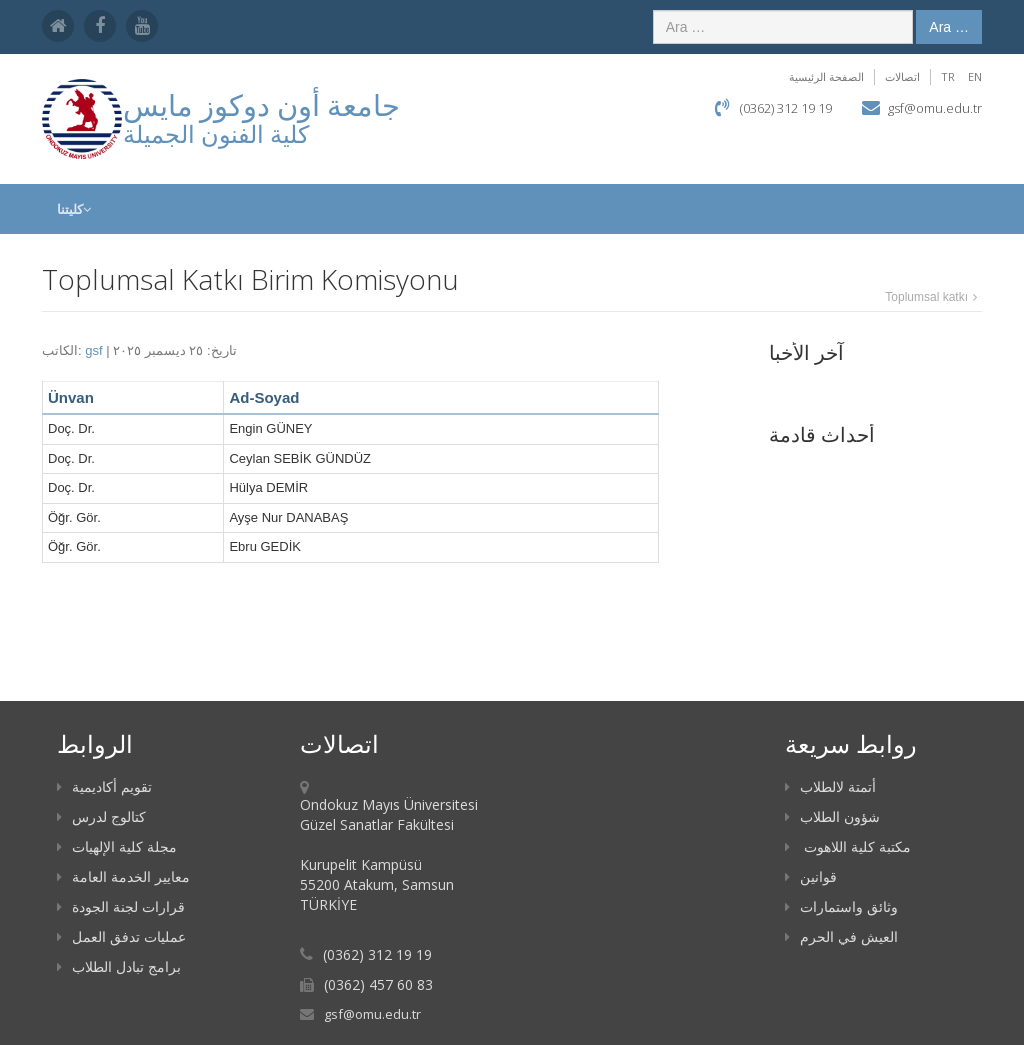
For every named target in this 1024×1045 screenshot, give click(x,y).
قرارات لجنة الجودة (121, 906)
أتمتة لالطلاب (830, 786)
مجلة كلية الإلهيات (117, 846)
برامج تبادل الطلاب (119, 966)
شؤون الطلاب (832, 816)
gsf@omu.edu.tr (935, 108)
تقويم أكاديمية (104, 786)
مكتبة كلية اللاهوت (848, 846)
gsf (93, 350)
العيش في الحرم (841, 936)
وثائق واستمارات (841, 906)
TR (948, 76)
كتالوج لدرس (101, 816)
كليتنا (74, 209)
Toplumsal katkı (926, 297)
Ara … (949, 27)
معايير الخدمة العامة (123, 876)
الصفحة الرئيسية (826, 76)
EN (975, 76)
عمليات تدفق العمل (121, 936)
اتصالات (902, 76)
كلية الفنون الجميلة (216, 133)
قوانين (811, 876)
